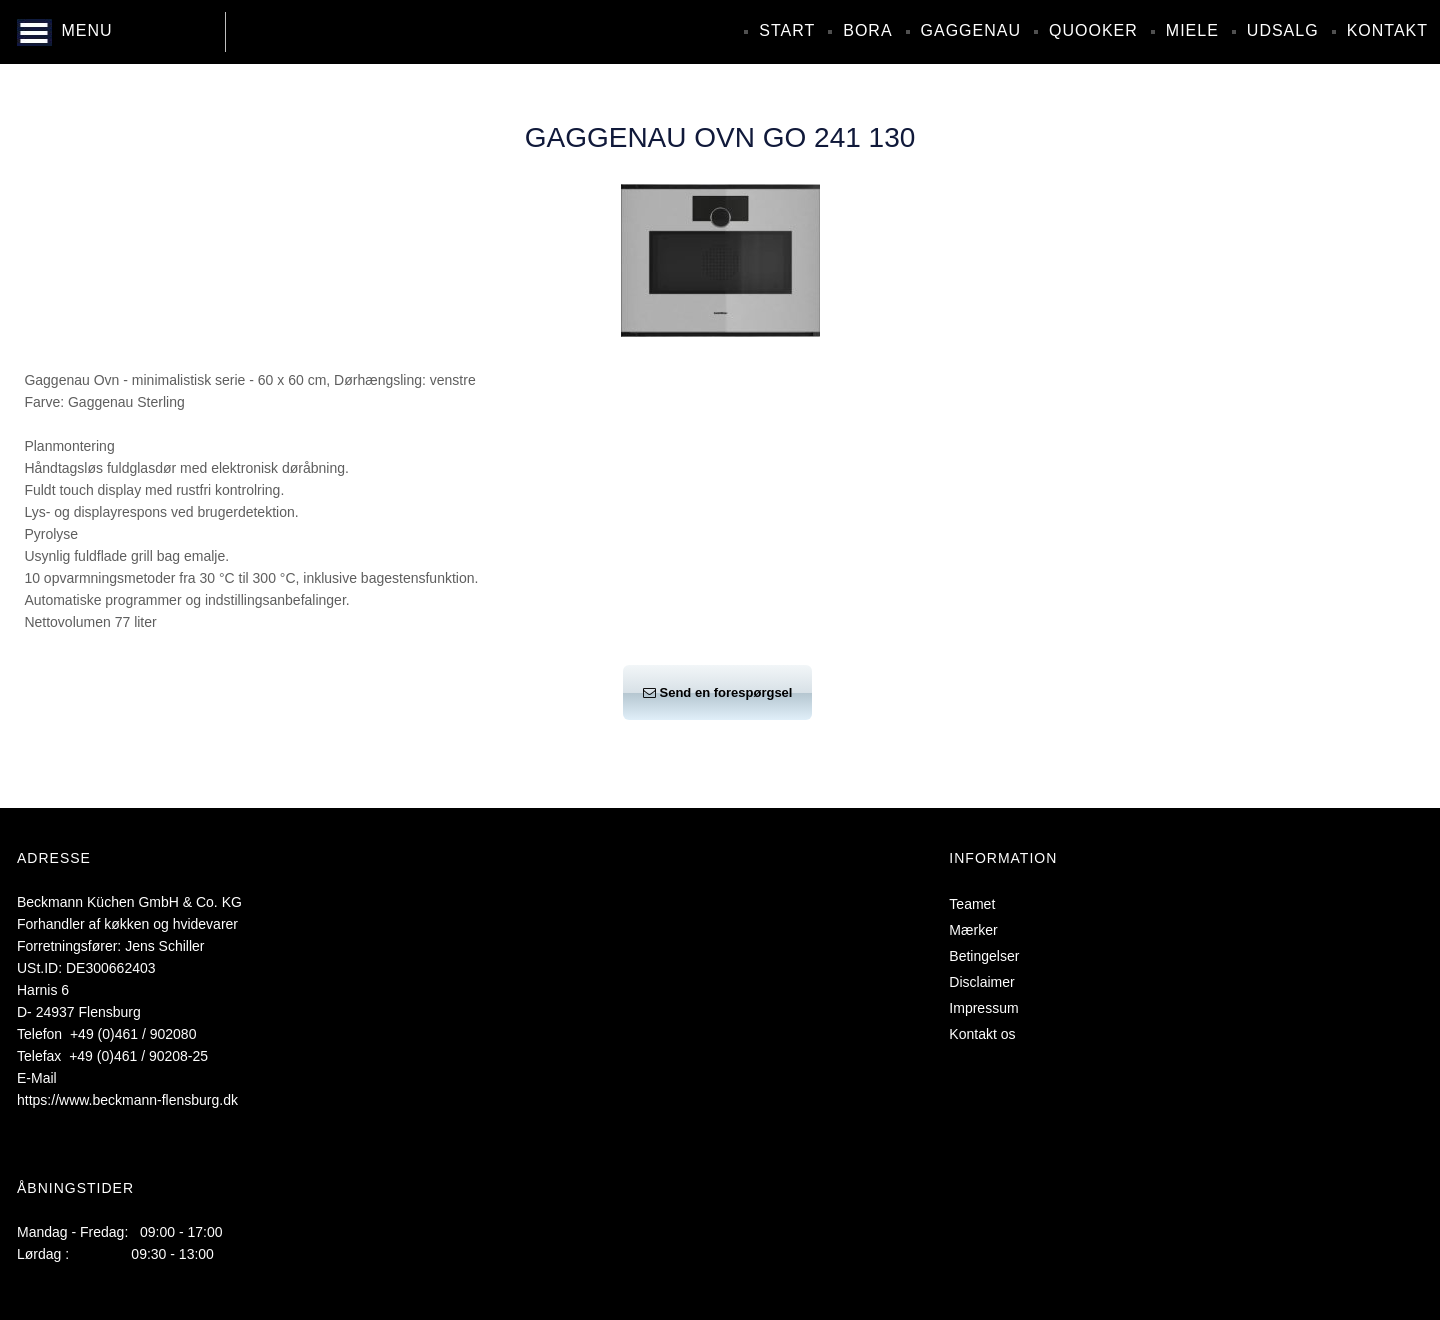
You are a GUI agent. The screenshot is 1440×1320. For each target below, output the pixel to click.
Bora (867, 30)
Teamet (972, 904)
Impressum (983, 1008)
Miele (1192, 30)
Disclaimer (981, 982)
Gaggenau (971, 30)
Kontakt (1387, 30)
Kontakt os (982, 1034)
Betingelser (984, 956)
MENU (86, 30)
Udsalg (1283, 30)
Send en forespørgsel (718, 692)
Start (787, 30)
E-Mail (37, 1078)
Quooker (1093, 30)
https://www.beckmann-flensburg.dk (127, 1100)
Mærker (973, 930)
